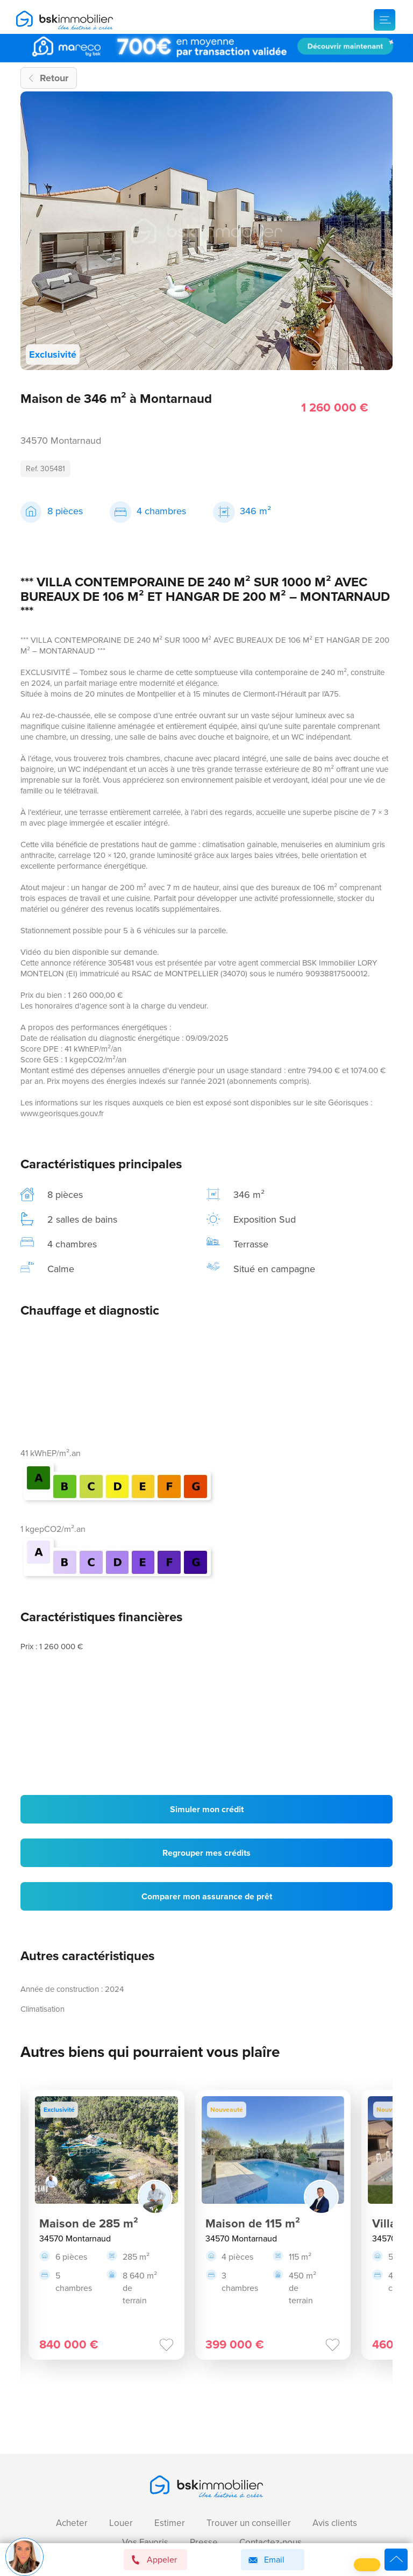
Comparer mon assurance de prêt (206, 1896)
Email (264, 2560)
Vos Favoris (145, 2542)
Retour (54, 78)
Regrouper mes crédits (206, 1853)
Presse (204, 2542)
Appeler (154, 2559)
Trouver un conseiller (248, 2523)
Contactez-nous (270, 2542)
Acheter (72, 2523)
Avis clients (334, 2523)
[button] (367, 2564)
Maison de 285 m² (88, 2223)
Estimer (169, 2523)
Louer (121, 2523)
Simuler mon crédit (207, 1809)
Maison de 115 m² (252, 2223)
